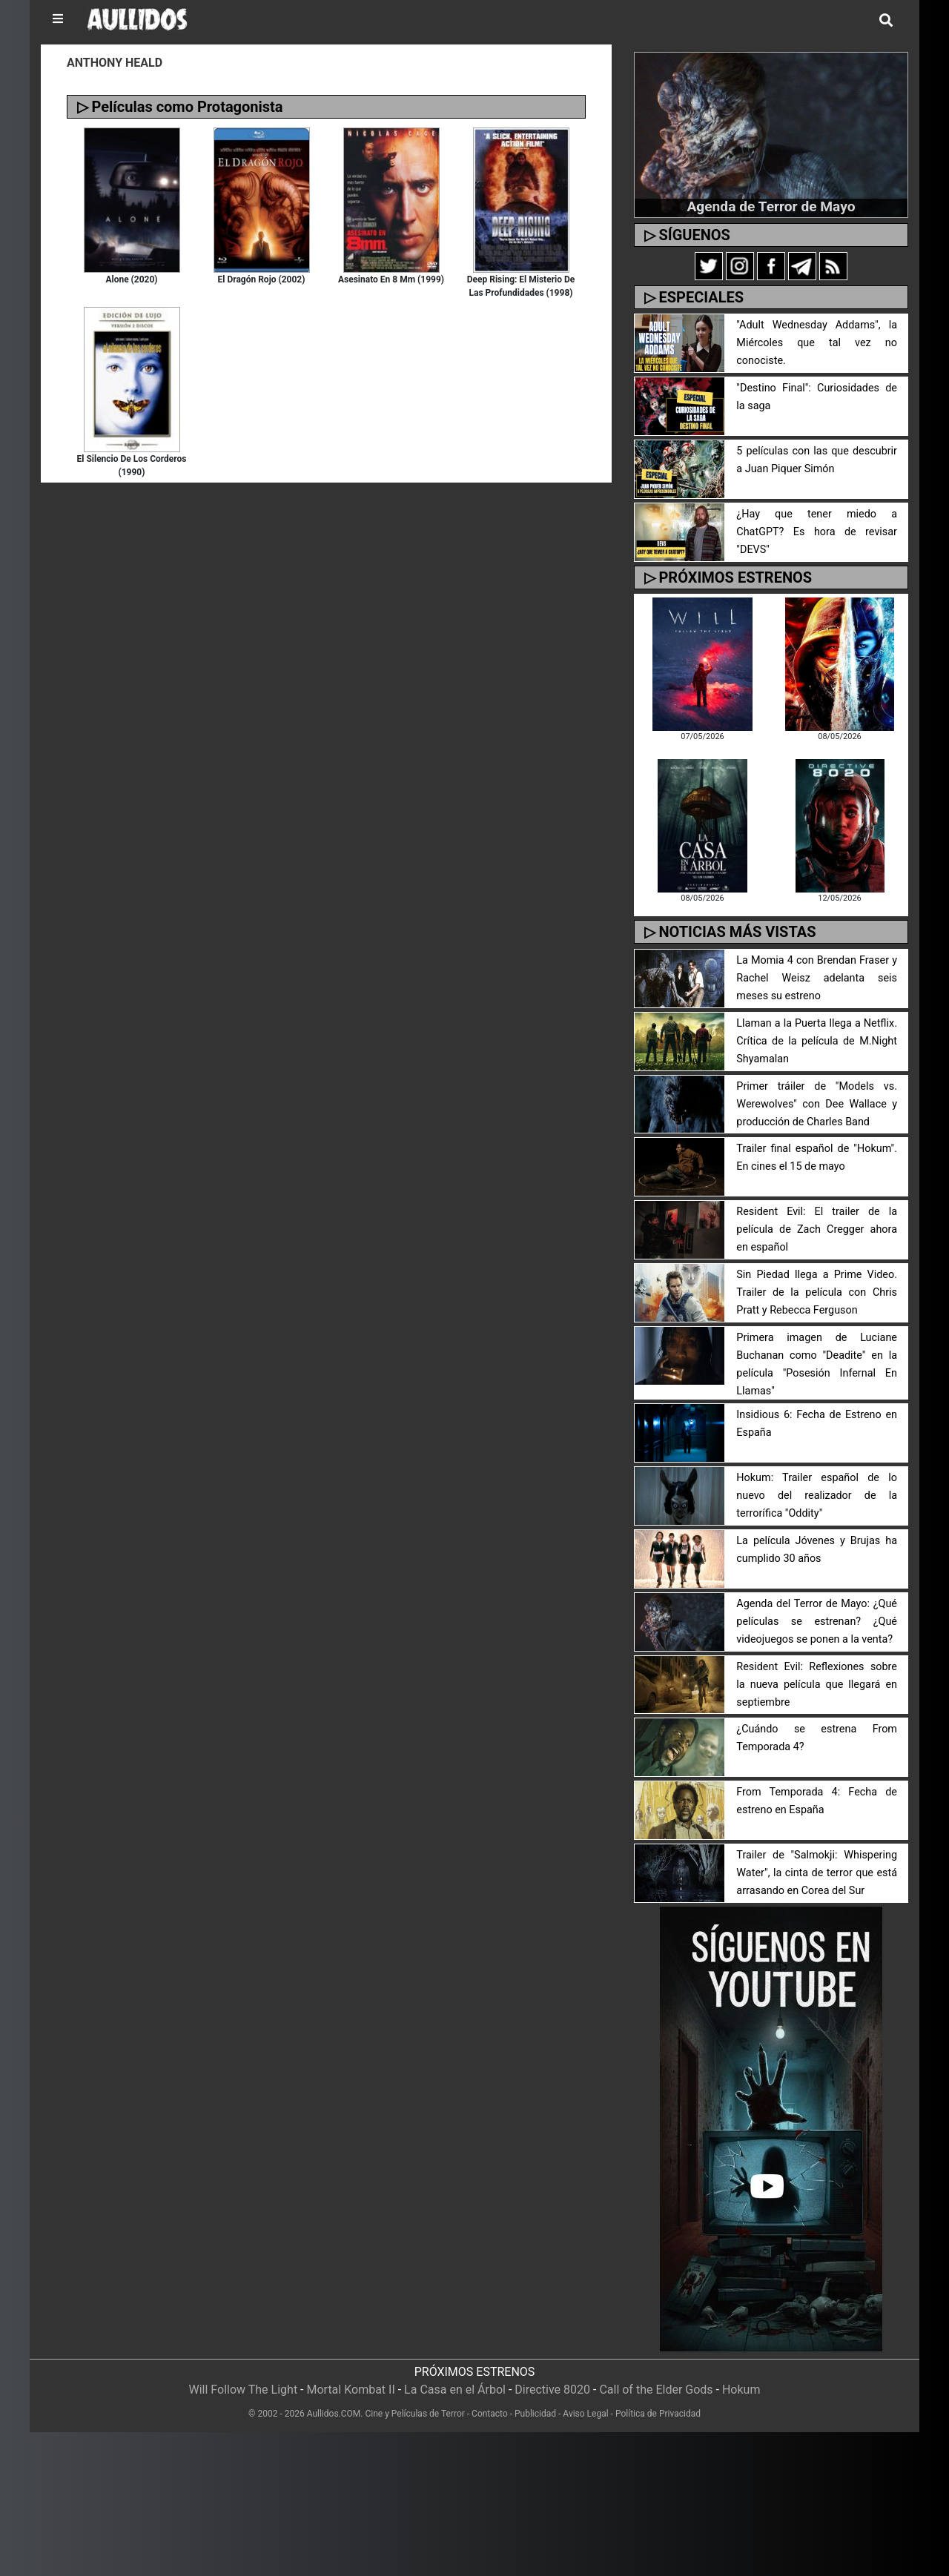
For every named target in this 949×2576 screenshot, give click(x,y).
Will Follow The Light (243, 2390)
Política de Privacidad (658, 2413)
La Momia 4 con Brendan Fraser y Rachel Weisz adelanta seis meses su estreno (816, 978)
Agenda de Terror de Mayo (771, 206)
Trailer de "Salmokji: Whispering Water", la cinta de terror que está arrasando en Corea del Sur (816, 1873)
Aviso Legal (585, 2413)
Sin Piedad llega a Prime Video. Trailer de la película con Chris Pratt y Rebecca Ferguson (816, 1292)
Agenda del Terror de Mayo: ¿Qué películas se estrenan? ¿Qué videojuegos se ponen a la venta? (816, 1621)
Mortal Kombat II (350, 2390)
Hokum (741, 2390)
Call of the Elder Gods (655, 2390)
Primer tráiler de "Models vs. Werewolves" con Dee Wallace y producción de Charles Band (816, 1104)
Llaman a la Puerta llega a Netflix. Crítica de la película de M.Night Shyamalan (816, 1041)
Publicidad (535, 2413)
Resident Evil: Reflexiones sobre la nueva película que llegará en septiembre (816, 1685)
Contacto (490, 2413)
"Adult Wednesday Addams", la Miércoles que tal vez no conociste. (816, 343)
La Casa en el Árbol (455, 2390)
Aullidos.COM (334, 2413)
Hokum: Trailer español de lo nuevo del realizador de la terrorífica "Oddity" (816, 1495)
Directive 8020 (552, 2390)
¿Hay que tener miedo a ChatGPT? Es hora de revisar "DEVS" (816, 532)
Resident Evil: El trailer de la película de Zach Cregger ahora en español (816, 1229)
